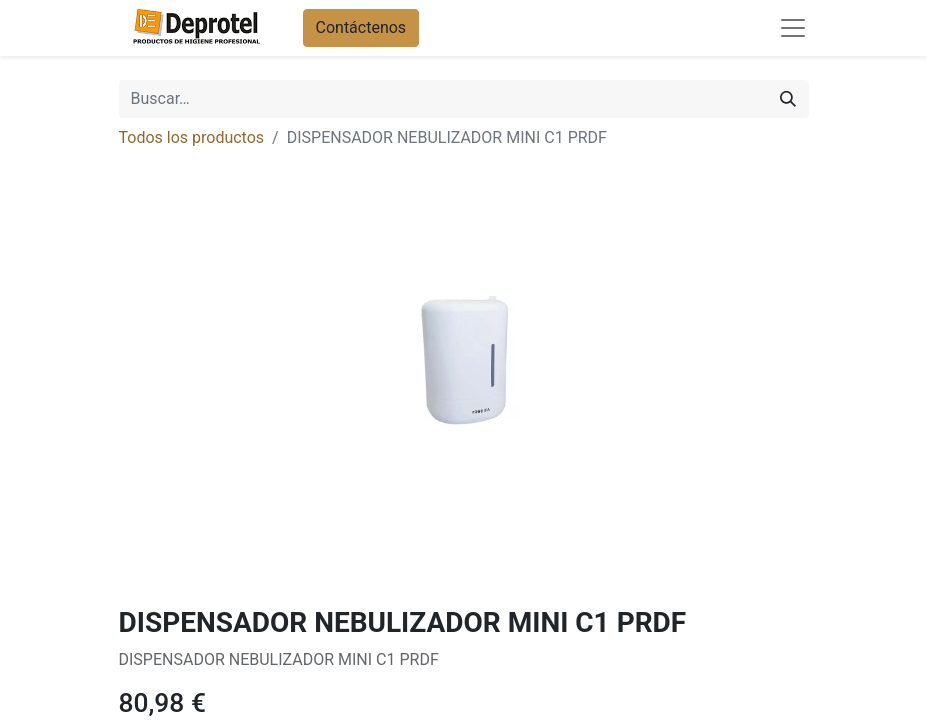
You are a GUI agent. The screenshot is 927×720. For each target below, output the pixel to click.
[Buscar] (788, 99)
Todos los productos (192, 137)
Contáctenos (361, 27)
